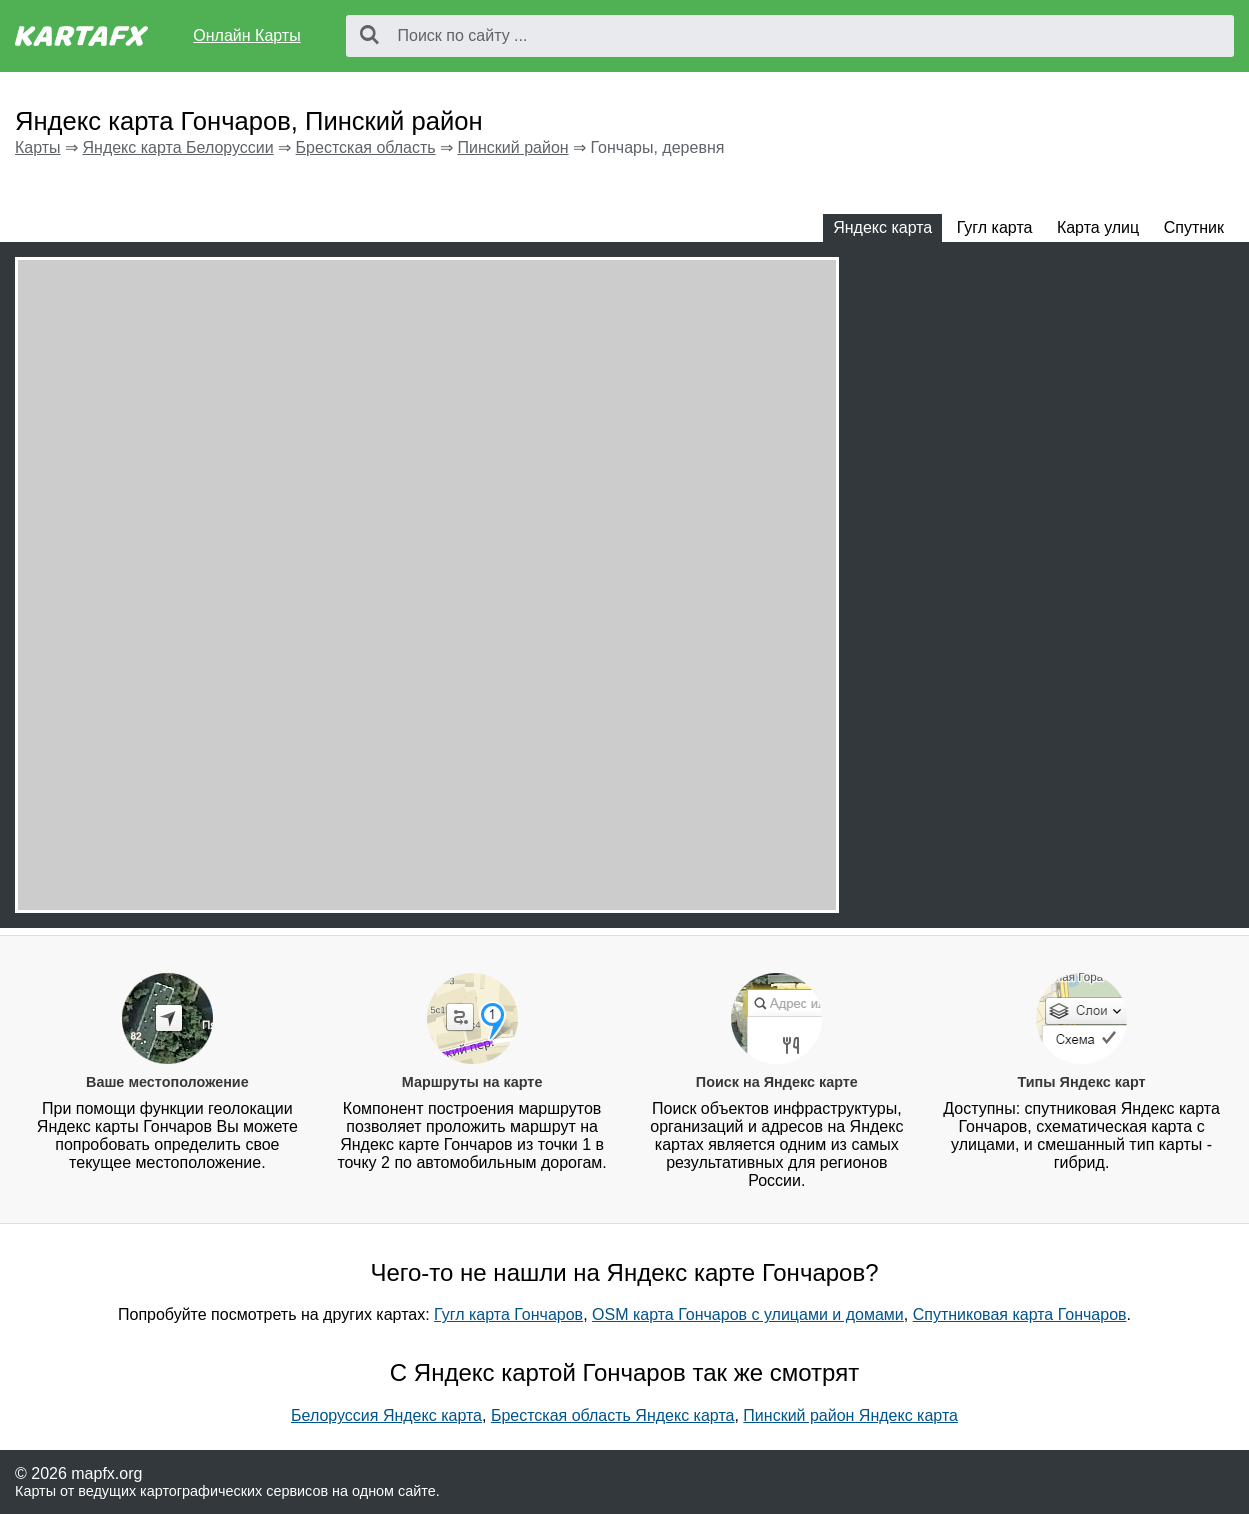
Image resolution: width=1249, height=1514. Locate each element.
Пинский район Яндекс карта (850, 1415)
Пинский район (513, 147)
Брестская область (366, 147)
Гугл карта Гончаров (508, 1314)
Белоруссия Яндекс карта (386, 1415)
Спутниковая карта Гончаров (1020, 1314)
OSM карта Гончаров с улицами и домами (748, 1314)
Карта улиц (1098, 227)
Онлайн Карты (246, 35)
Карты (38, 147)
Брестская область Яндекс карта (613, 1415)
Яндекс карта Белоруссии (177, 147)
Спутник (1194, 227)
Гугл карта (995, 227)
